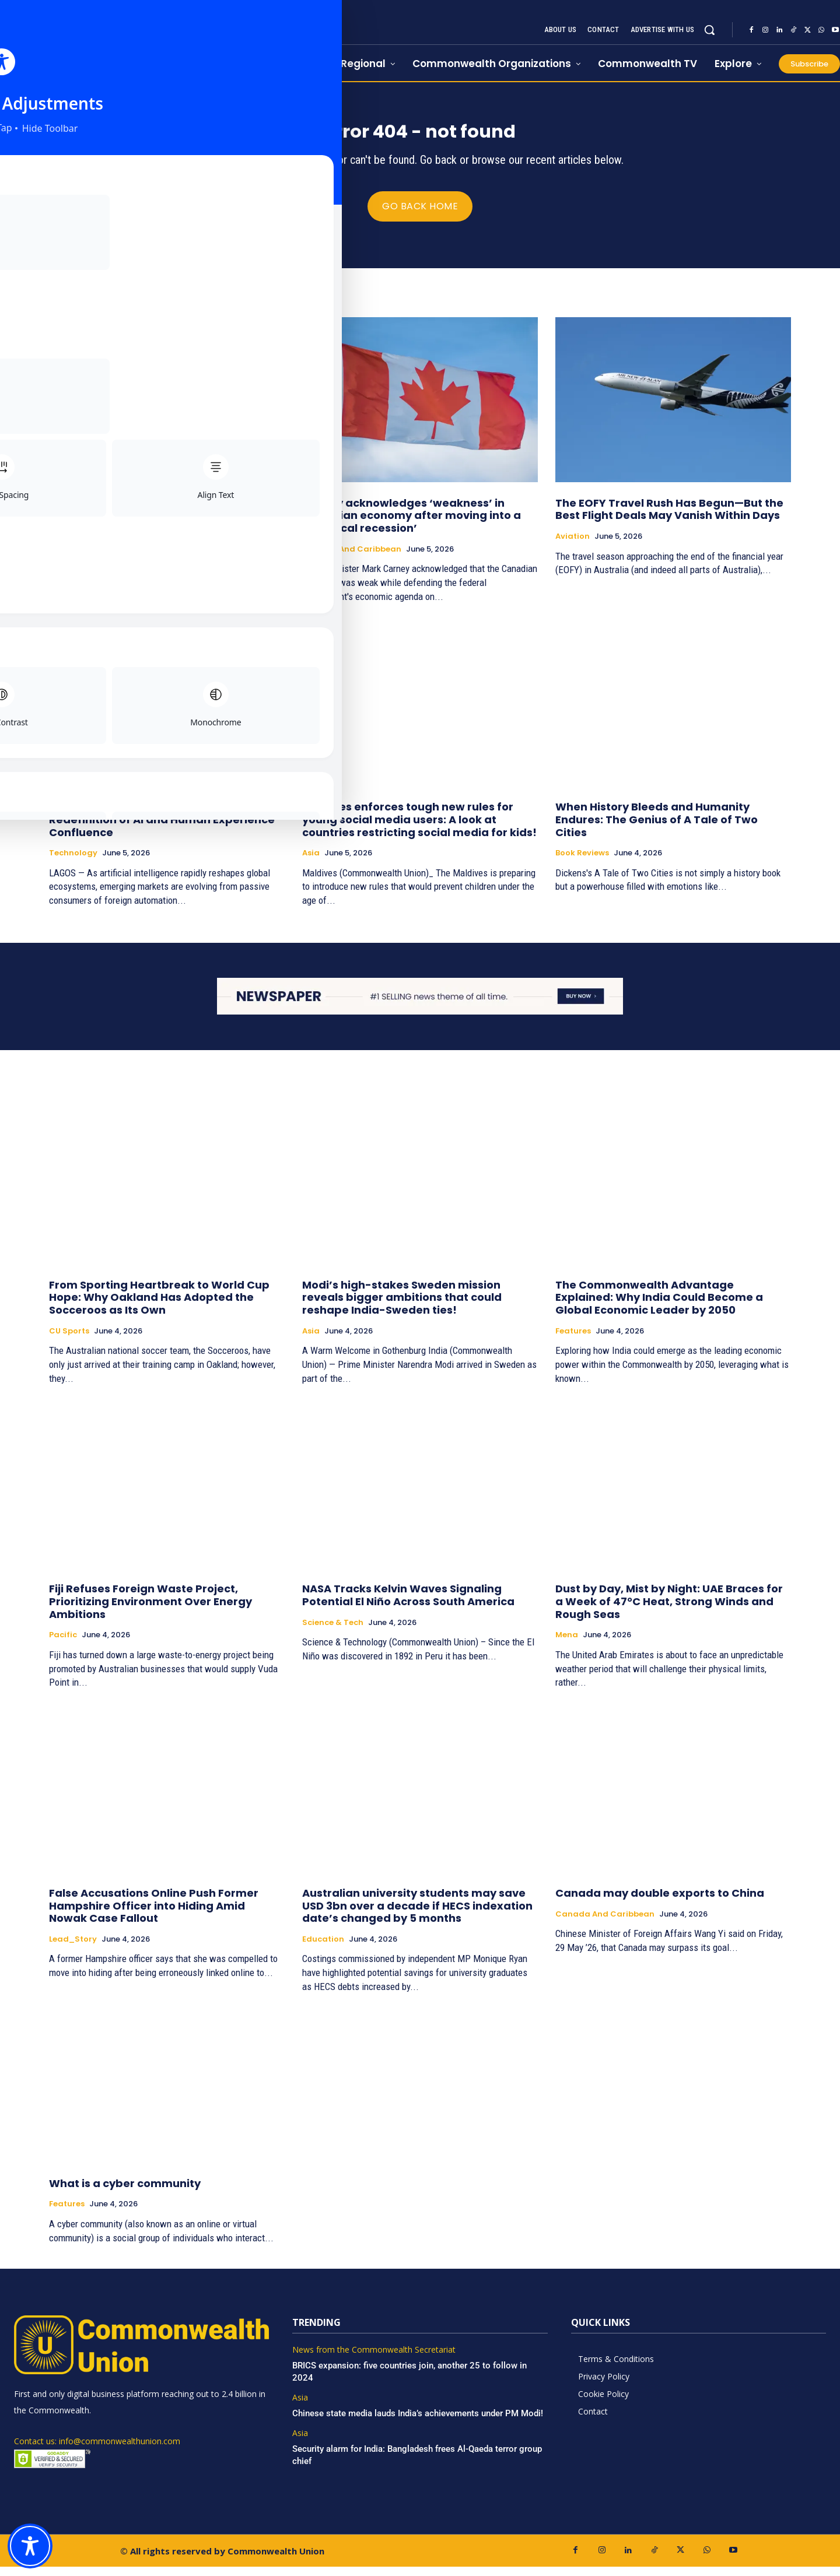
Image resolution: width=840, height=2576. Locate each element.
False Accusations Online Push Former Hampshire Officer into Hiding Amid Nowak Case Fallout (153, 1915)
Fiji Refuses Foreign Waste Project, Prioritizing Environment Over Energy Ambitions (150, 1610)
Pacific (63, 1644)
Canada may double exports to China (659, 1902)
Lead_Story (73, 545)
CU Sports (69, 1340)
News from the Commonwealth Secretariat (374, 2359)
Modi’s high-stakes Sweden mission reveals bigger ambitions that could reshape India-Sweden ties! (402, 1306)
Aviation (572, 545)
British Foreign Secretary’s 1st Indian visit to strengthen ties (161, 518)
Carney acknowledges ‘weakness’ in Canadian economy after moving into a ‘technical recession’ (411, 524)
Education (323, 1948)
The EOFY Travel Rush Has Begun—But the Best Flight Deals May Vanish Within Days (669, 518)
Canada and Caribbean (351, 558)
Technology (73, 862)
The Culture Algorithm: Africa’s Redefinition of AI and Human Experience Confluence (162, 828)
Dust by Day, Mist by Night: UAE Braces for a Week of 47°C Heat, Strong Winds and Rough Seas (669, 1610)
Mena (566, 1644)
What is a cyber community (125, 2192)
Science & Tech (332, 1631)
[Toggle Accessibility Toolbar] (30, 2546)
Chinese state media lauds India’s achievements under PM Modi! (418, 2422)
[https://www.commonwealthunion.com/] (134, 41)
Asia (311, 862)
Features (573, 1340)
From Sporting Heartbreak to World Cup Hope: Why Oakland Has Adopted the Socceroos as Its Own (159, 1306)
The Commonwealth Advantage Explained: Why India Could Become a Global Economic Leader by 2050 (659, 1306)
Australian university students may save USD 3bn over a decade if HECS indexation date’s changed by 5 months (417, 1915)
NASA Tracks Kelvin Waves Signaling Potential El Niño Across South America (408, 1604)
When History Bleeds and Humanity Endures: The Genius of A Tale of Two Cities (656, 828)
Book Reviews (582, 862)
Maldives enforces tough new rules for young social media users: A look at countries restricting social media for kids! (419, 828)
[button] (709, 30)
